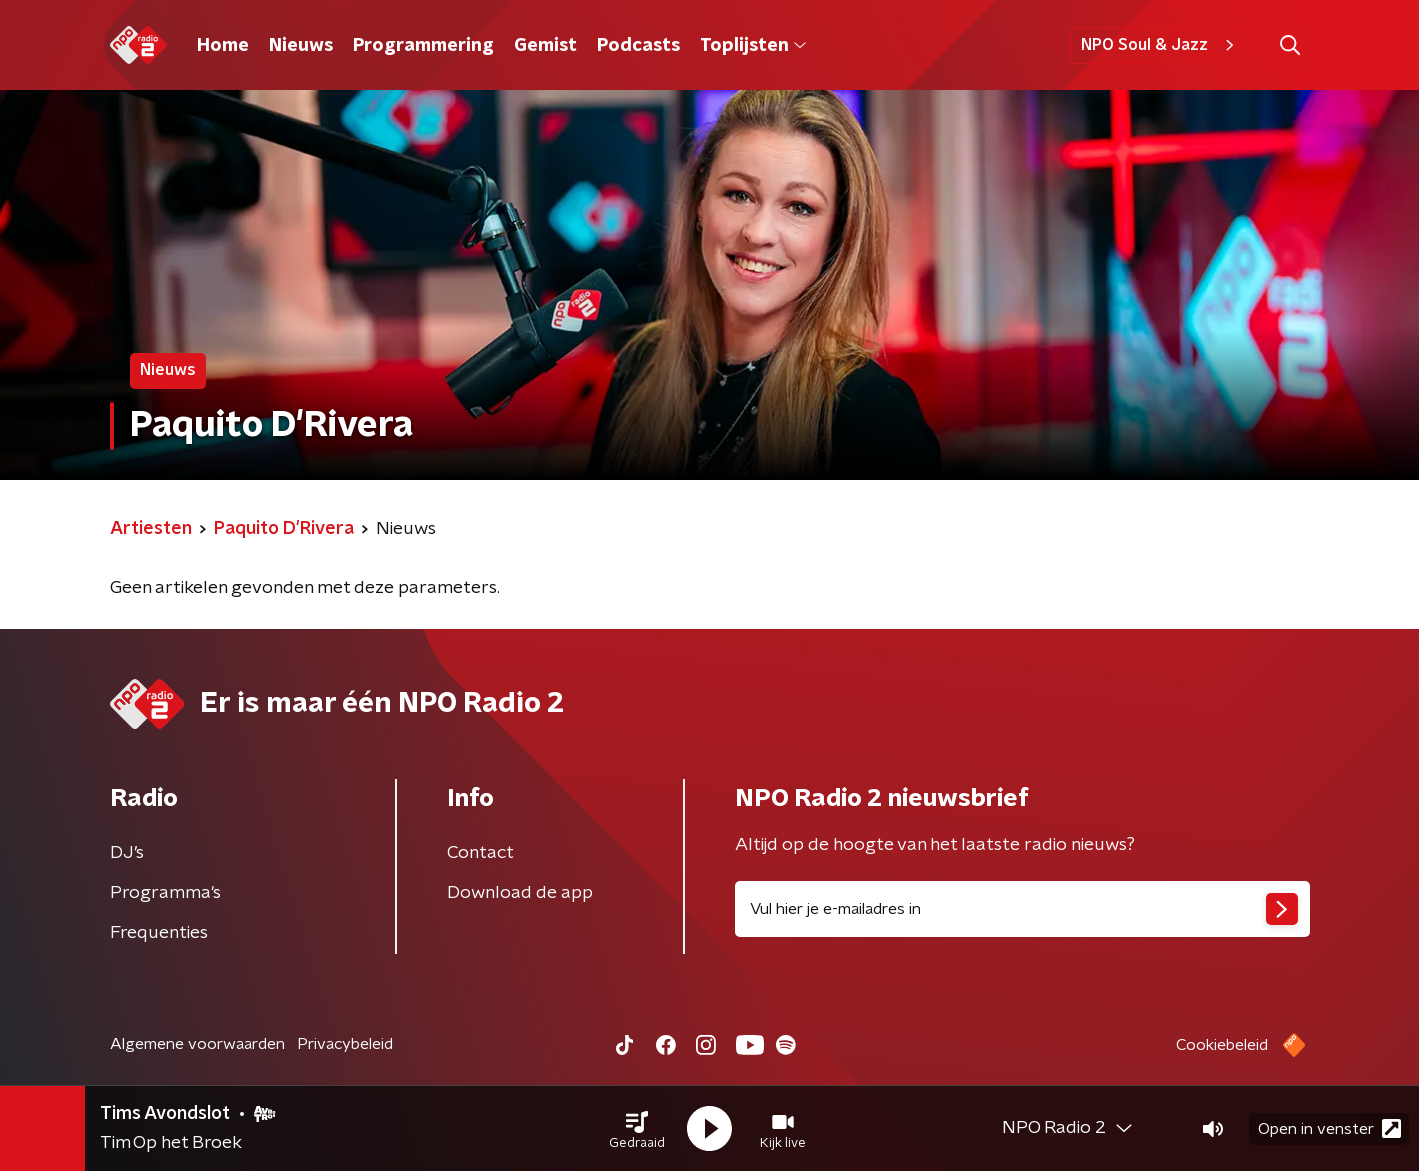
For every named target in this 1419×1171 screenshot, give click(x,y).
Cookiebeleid (1222, 1045)
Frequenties (159, 933)
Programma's (165, 893)
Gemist (545, 46)
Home (223, 46)
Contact (480, 853)
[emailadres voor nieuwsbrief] (1022, 909)
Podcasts (638, 46)
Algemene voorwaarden (197, 1044)
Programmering (423, 46)
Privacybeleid (345, 1044)
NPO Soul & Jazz (1160, 45)
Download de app (520, 893)
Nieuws (301, 46)
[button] (637, 1129)
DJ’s (127, 853)
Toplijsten (753, 46)
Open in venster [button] (1329, 1128)
